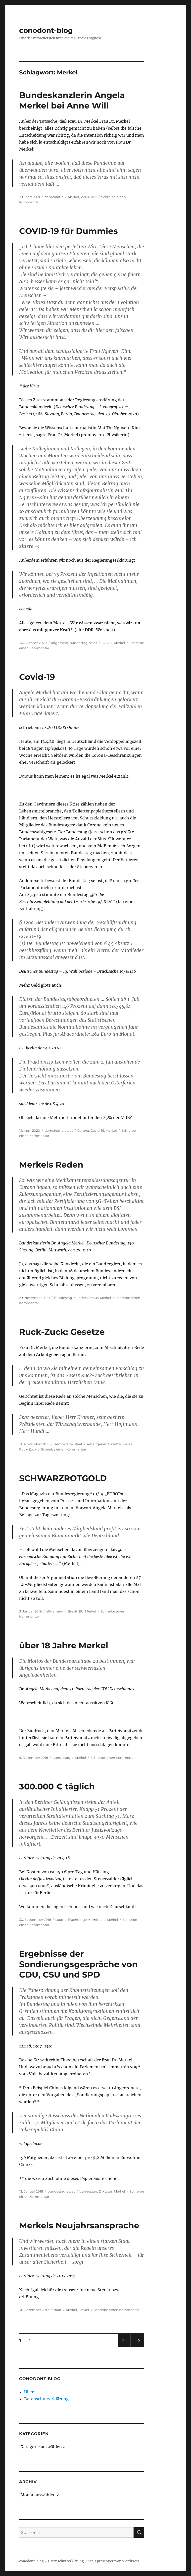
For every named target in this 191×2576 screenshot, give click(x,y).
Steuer (84, 2310)
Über (29, 2391)
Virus (85, 197)
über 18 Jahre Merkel (63, 1645)
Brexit (72, 1611)
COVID (106, 643)
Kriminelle (96, 1920)
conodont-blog (46, 30)
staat (93, 643)
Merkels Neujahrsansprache (79, 2225)
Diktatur (105, 2191)
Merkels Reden (51, 1165)
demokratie (54, 197)
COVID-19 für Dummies (68, 231)
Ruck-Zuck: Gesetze (62, 1332)
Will (93, 197)
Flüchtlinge (77, 1920)
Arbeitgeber (96, 1444)
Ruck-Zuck (28, 1449)
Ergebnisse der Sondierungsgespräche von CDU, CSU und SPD (78, 1964)
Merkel (73, 197)
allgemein (59, 643)
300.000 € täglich (57, 1786)
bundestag (79, 643)
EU (81, 1611)
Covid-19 (37, 677)
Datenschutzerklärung (46, 2398)
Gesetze (114, 1444)
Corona (83, 1130)
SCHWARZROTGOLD (63, 1478)
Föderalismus (87, 1298)
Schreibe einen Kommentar (63, 1449)
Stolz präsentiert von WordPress (114, 2561)
